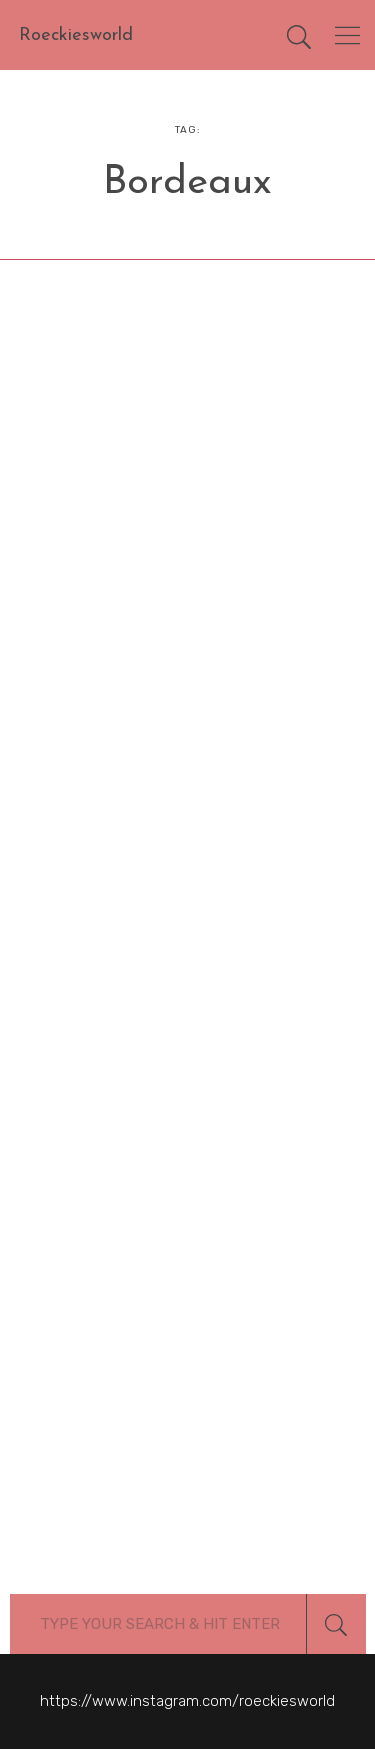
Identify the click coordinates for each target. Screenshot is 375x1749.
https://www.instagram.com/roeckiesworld (187, 1701)
